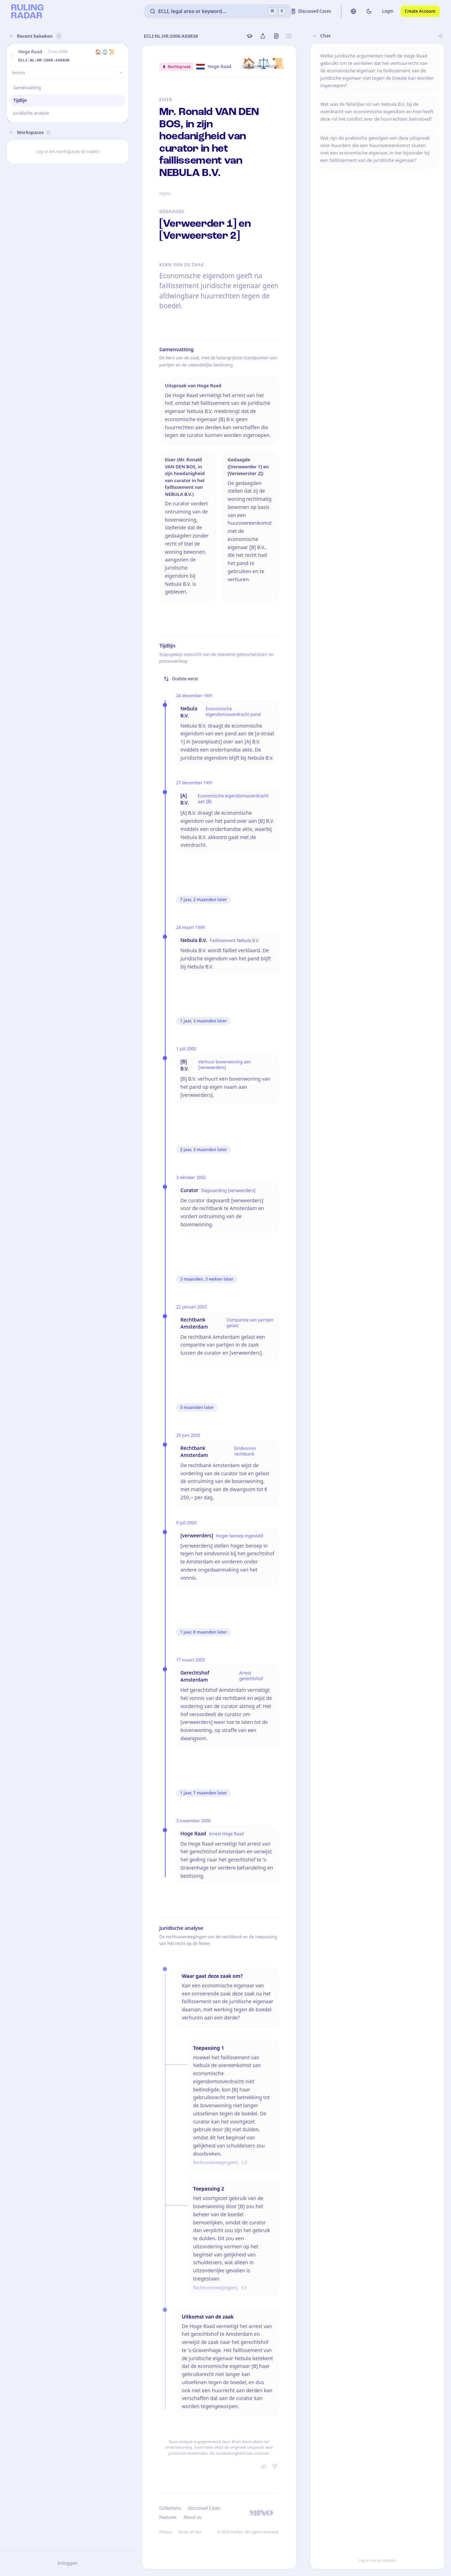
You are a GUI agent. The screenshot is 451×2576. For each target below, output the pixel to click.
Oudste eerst (180, 679)
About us (192, 2517)
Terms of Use (190, 2531)
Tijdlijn (19, 100)
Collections (170, 2508)
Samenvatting (27, 88)
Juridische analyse (31, 113)
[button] (11, 55)
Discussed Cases (204, 2508)
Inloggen (68, 2563)
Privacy (165, 2531)
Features (168, 2517)
